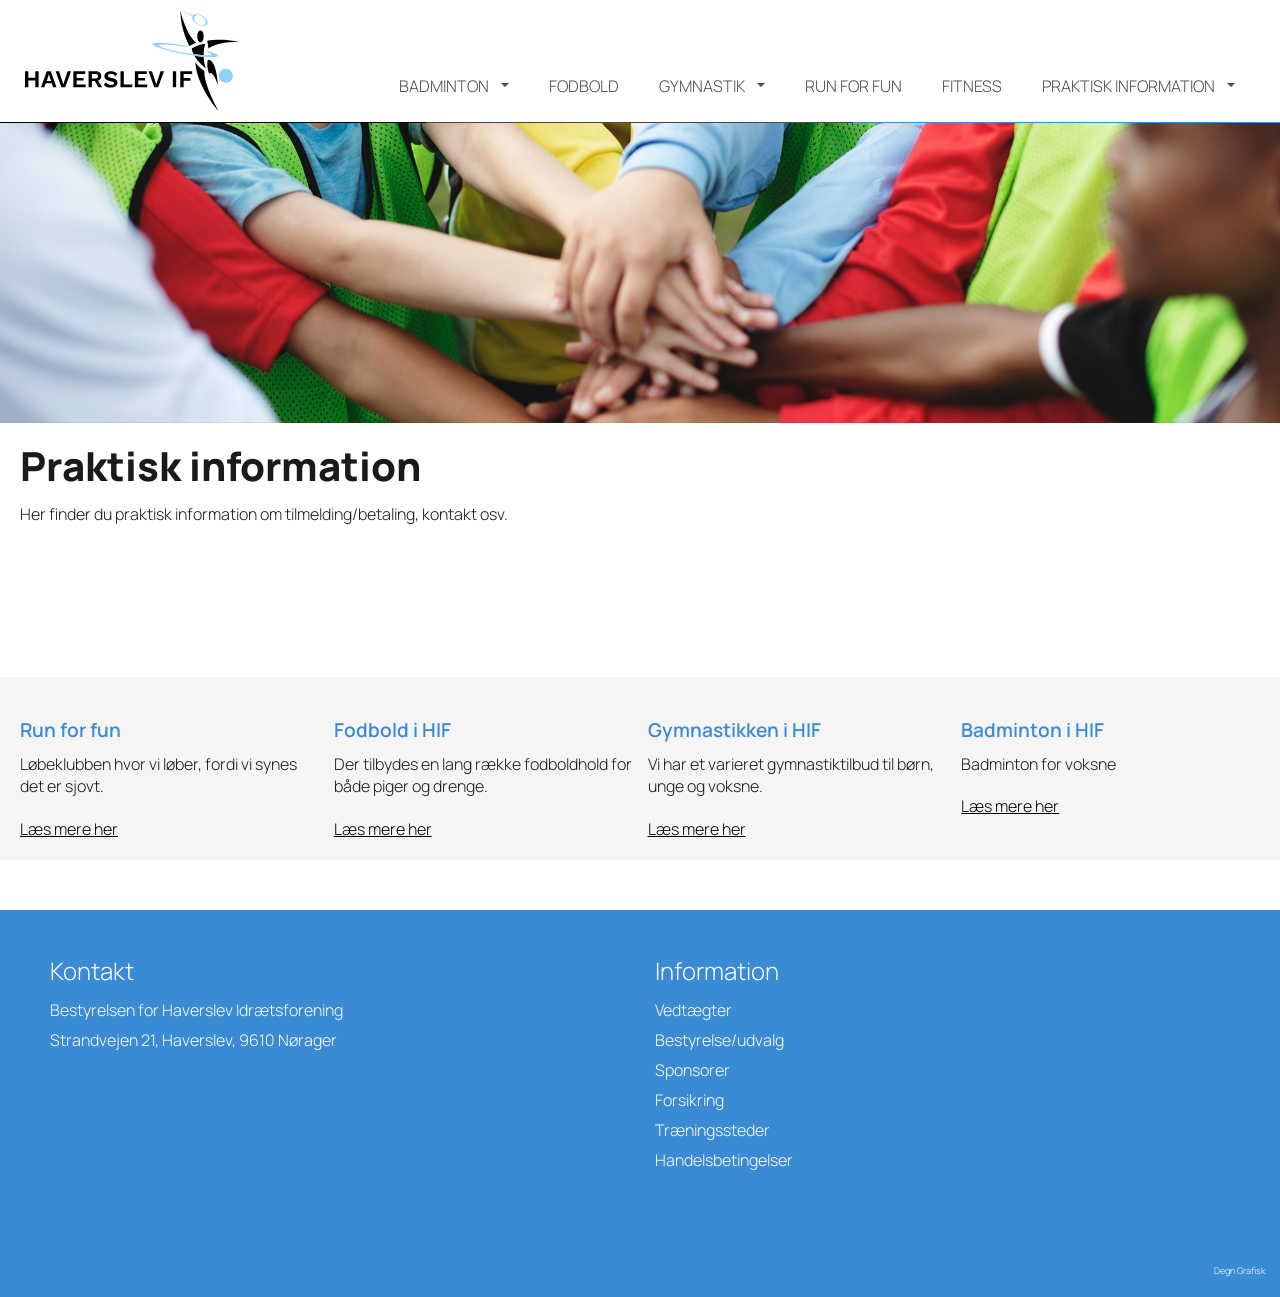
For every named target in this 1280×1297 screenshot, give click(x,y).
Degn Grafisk (1239, 1270)
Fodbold (584, 86)
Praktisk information (1128, 86)
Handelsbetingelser (724, 1160)
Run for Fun (853, 86)
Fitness (972, 86)
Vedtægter (693, 1010)
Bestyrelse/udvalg (719, 1040)
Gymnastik (702, 86)
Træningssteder (712, 1130)
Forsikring (689, 1100)
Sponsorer (692, 1070)
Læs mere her (69, 829)
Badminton (444, 86)
